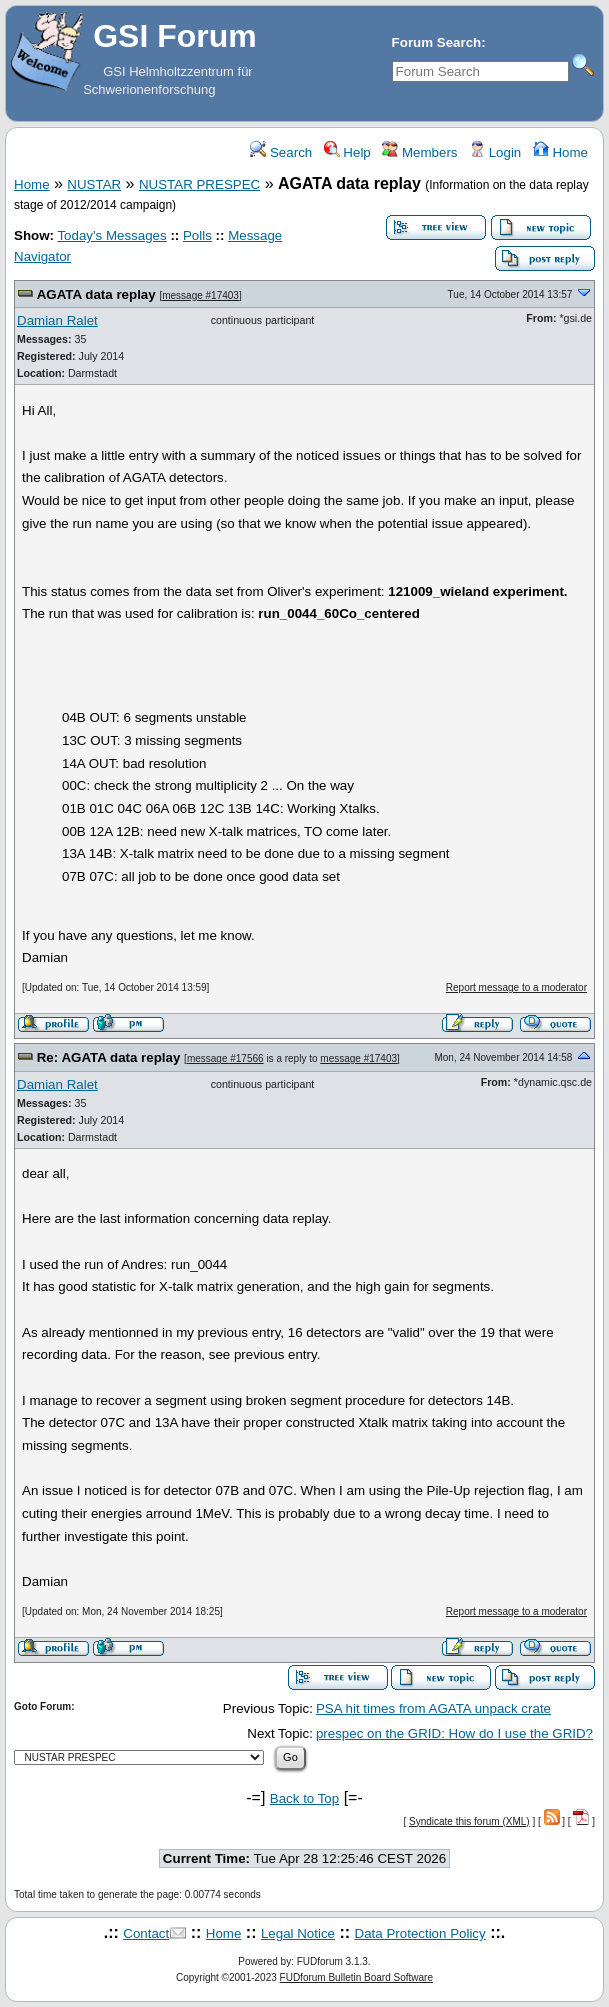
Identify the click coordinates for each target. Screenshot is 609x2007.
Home (560, 152)
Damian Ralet (57, 320)
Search (281, 152)
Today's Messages (111, 235)
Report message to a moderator (516, 987)
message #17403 (200, 295)
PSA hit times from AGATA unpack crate (433, 1708)
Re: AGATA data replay (109, 1057)
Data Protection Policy (420, 1933)
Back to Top (304, 1798)
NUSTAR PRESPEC (199, 184)
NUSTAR (94, 184)
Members (419, 152)
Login (495, 152)
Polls (197, 235)
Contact (146, 1933)
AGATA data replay (96, 294)
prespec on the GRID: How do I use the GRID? (454, 1733)
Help (347, 152)
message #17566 (225, 1058)
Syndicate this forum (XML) (469, 1821)
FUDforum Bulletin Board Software (356, 1977)
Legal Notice (298, 1933)
